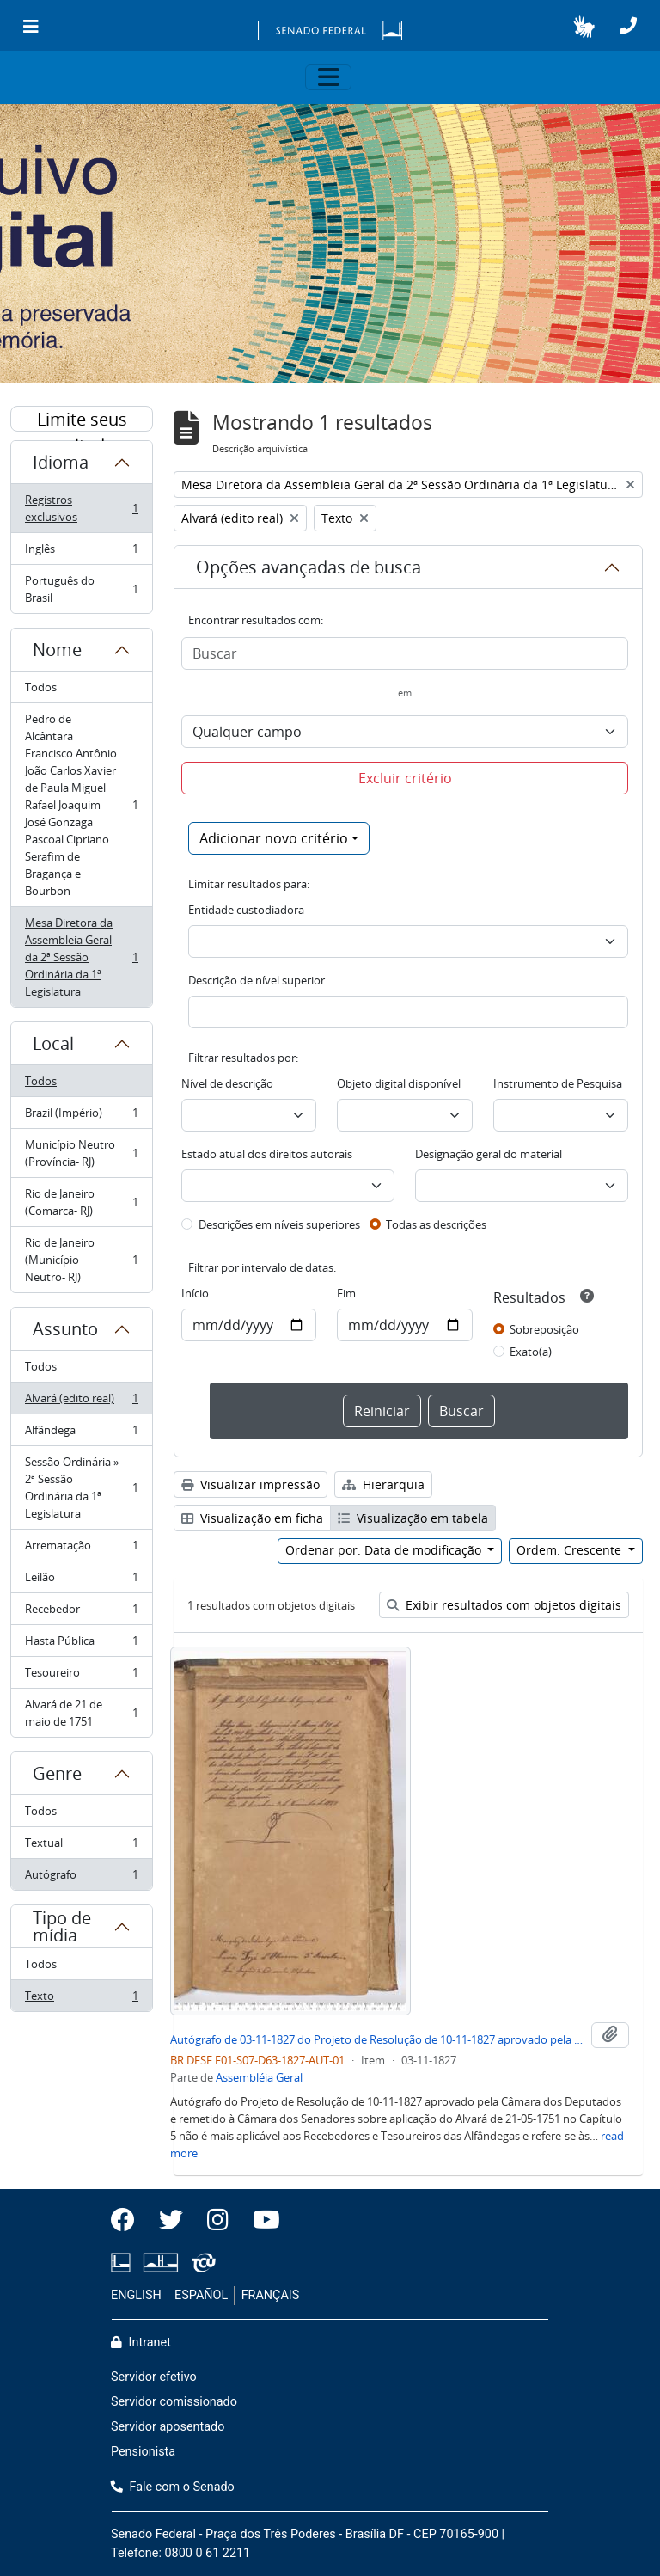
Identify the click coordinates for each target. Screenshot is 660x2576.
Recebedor (81, 1612)
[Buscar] (404, 653)
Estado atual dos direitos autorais (266, 1154)
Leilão (81, 1580)
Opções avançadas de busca (308, 567)
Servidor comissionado (174, 2402)
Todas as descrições (436, 1224)
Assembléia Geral (259, 2077)
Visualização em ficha (252, 1518)
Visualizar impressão (250, 1484)
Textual (81, 1846)
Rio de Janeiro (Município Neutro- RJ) (81, 1260)
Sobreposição (544, 1329)
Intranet (141, 2342)
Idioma (61, 462)
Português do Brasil (81, 589)
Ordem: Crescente (570, 1550)
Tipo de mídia (62, 1926)
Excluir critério (405, 778)
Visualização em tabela (413, 1518)
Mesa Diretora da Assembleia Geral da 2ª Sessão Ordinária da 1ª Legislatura (81, 957)
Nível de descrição (227, 1083)
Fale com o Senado (173, 2487)
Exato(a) (531, 1351)
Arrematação (81, 1548)
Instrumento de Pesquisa (557, 1083)
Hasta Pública (81, 1644)
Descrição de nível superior (256, 980)
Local (53, 1043)
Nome (57, 649)
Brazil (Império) (81, 1116)
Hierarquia (383, 1484)
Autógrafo (81, 1878)
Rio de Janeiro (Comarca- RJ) (81, 1202)
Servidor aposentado (167, 2427)
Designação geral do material (488, 1154)
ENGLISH (136, 2295)
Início (195, 1293)
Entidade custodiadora (246, 909)
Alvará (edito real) (81, 1401)
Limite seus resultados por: (82, 420)
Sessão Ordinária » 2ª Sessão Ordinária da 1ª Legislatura (81, 1487)
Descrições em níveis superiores (279, 1224)
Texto (81, 1999)
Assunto (65, 1328)
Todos (41, 687)
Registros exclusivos (81, 508)
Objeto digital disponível (399, 1083)
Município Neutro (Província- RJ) (81, 1153)
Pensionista (143, 2451)
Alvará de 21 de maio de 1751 (81, 1712)
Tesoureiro (81, 1676)
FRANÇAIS (270, 2295)
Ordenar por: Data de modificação (385, 1550)
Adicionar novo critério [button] (273, 838)
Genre (57, 1773)
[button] (584, 26)
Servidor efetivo (154, 2377)
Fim (346, 1293)
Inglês (81, 552)
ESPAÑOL (201, 2295)
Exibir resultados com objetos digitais (504, 1605)
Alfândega (81, 1433)
